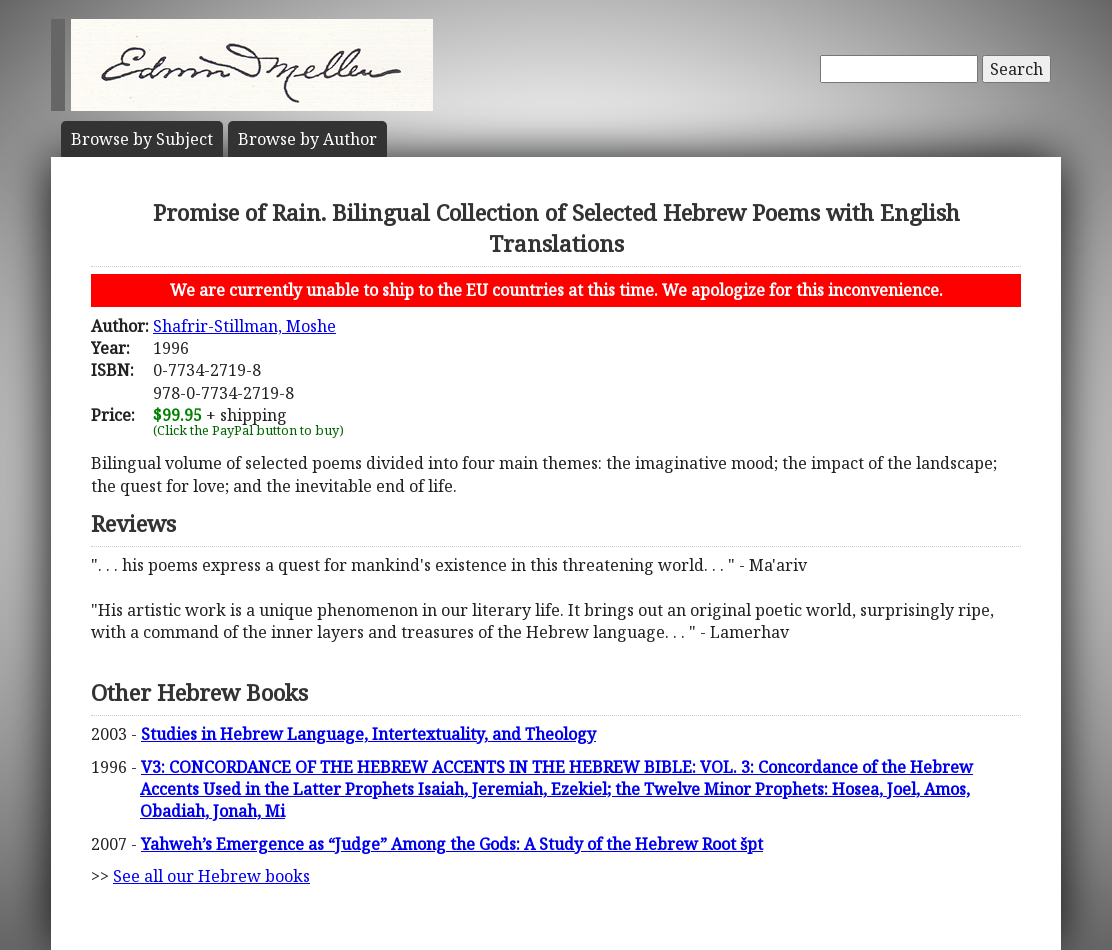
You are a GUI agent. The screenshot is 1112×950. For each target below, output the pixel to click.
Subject (142, 139)
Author (307, 139)
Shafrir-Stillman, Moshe (244, 326)
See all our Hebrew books (211, 876)
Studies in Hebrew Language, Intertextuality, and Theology (368, 734)
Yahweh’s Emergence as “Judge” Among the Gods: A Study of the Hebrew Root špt (452, 844)
